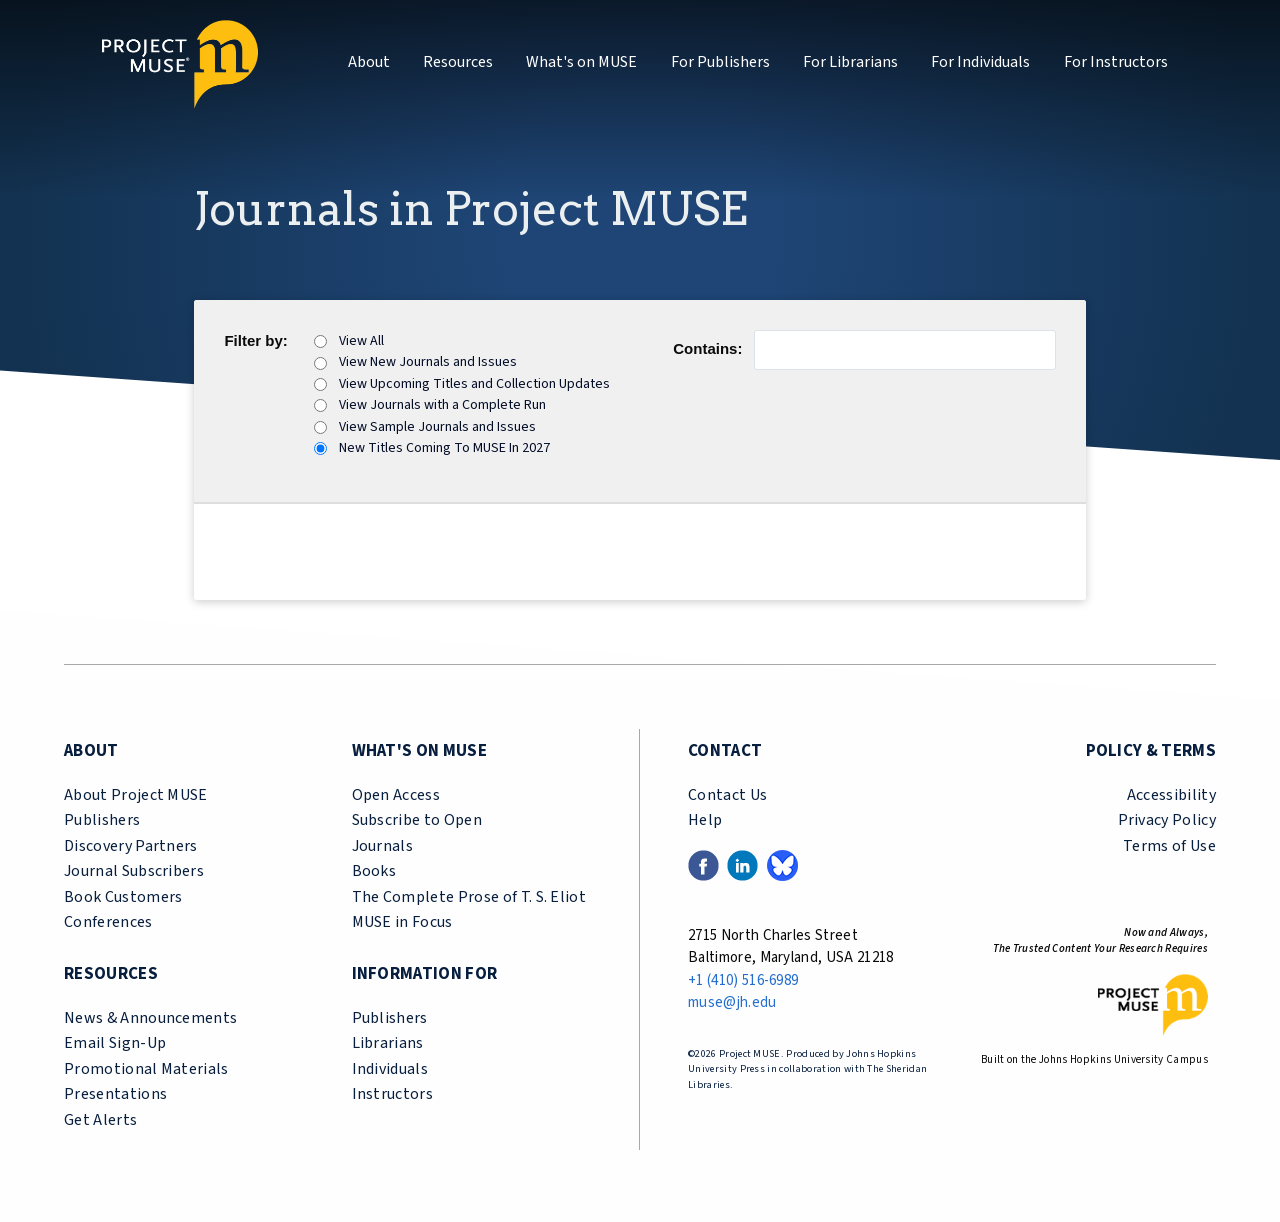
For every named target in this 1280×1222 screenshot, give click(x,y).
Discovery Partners (131, 846)
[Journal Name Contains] (904, 350)
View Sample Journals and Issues (437, 427)
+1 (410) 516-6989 (743, 980)
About (369, 62)
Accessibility (1171, 795)
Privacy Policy (1167, 820)
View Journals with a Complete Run (442, 405)
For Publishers (720, 62)
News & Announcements (150, 1018)
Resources (458, 62)
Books (374, 871)
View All (361, 341)
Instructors (393, 1094)
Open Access (396, 795)
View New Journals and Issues (428, 362)
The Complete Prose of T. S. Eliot (469, 897)
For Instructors (1116, 62)
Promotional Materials (146, 1069)
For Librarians (850, 62)
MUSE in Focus (402, 922)
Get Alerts (100, 1120)
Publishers (102, 820)
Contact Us (727, 795)
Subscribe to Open (417, 820)
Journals (383, 846)
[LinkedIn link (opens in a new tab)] (742, 864)
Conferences (108, 922)
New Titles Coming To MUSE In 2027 (444, 448)
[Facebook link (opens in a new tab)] (703, 864)
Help (705, 820)
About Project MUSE (136, 795)
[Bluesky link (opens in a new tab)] (782, 864)
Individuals (390, 1069)
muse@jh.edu (732, 1002)
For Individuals (980, 62)
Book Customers (123, 897)
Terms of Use (1169, 846)
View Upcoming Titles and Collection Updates (474, 384)
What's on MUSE (581, 62)
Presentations (115, 1094)
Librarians (388, 1043)
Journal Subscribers (134, 871)
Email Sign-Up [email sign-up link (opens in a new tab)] (115, 1043)
